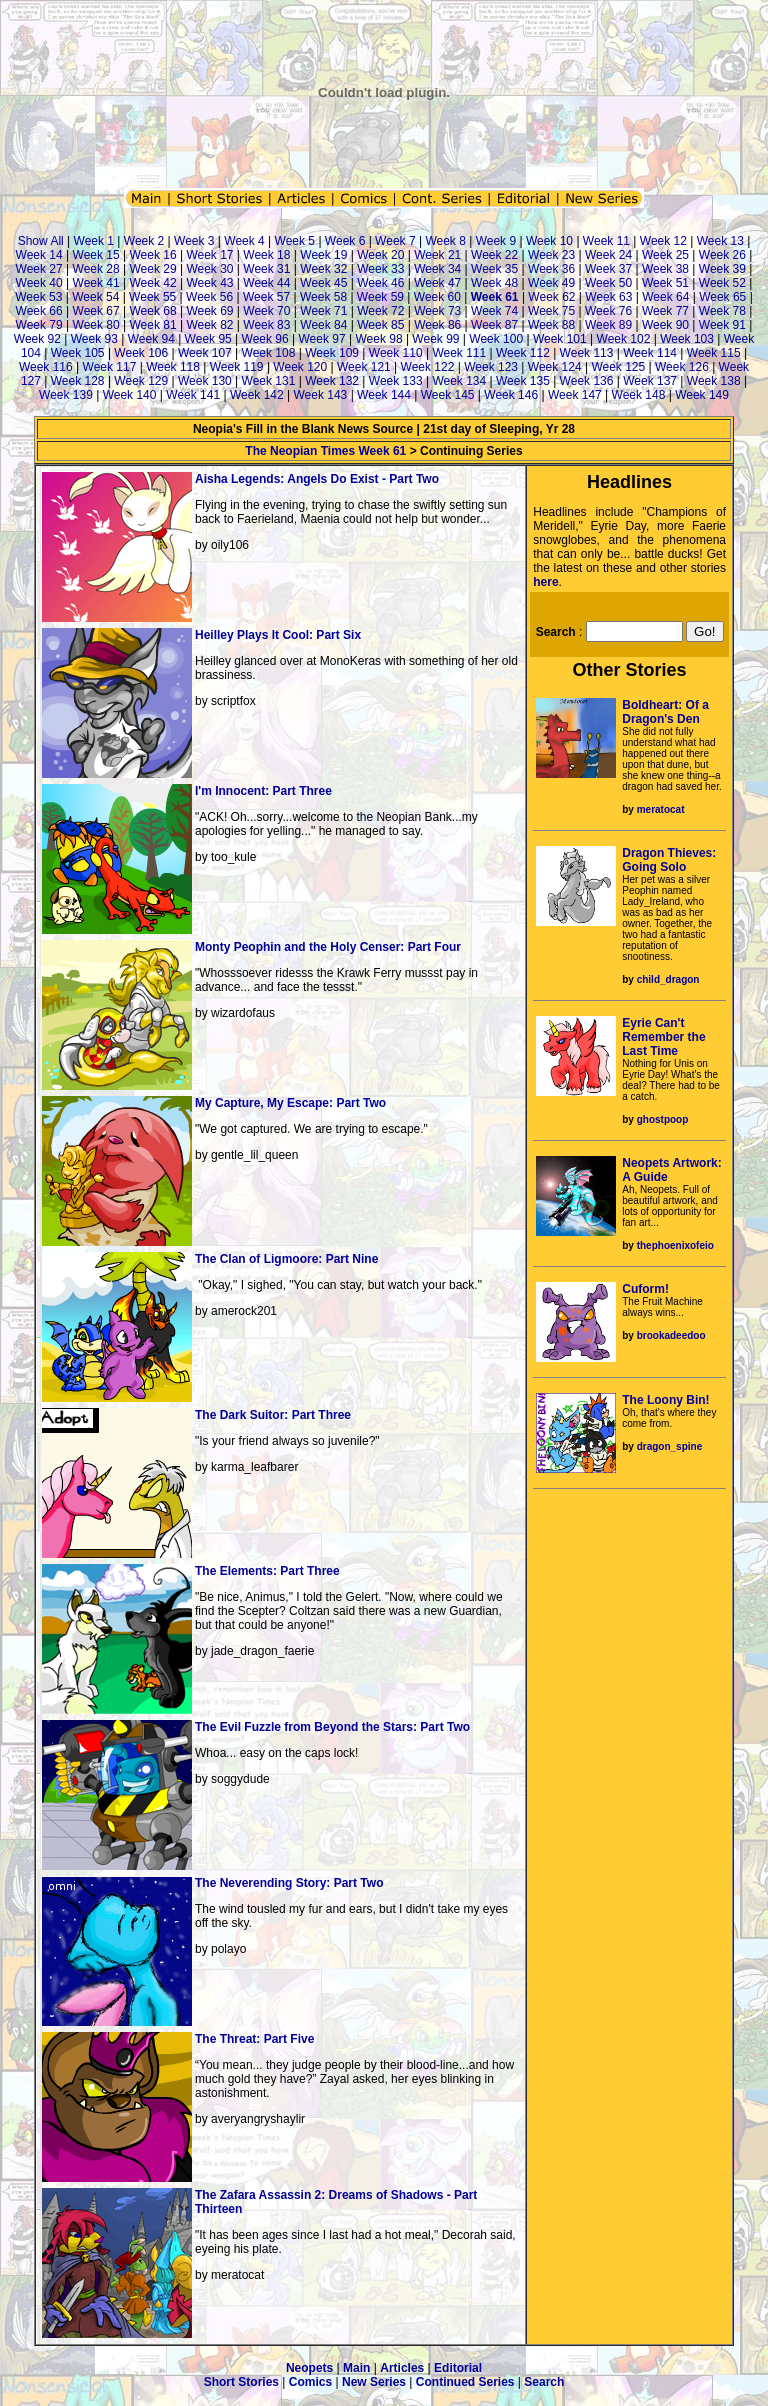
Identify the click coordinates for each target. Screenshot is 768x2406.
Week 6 (345, 241)
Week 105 (78, 353)
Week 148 (639, 395)
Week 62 (551, 297)
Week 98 (378, 339)
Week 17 (209, 255)
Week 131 (269, 381)
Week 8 (445, 241)
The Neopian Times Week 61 (325, 451)
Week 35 (494, 269)
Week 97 (321, 339)
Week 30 (209, 269)
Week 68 (152, 311)
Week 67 (96, 311)
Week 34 (437, 269)
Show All (41, 241)
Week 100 (496, 339)
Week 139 (66, 395)
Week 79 (39, 325)
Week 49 (551, 283)
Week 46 (380, 283)
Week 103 (687, 339)
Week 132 (332, 381)
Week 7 (395, 241)
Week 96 (265, 339)
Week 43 (209, 283)
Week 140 (130, 395)
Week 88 (551, 325)
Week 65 (722, 297)
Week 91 (722, 325)
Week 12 (663, 241)
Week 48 (494, 283)
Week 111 (459, 353)
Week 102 (624, 339)
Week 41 (96, 283)
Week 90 (665, 325)
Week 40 (39, 283)
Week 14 (39, 255)
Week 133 (396, 381)
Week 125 (618, 367)
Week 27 (39, 269)
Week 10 (549, 241)
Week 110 (396, 353)
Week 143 (320, 395)
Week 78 (722, 311)
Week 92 (37, 339)
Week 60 (437, 297)
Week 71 (323, 311)
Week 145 (448, 395)
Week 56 (209, 297)
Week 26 (722, 255)
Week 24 (608, 255)
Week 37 (608, 269)
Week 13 (720, 241)
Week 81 (152, 325)
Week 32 (323, 269)
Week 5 (295, 241)
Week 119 (237, 367)
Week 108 (269, 353)
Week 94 (151, 339)
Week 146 (511, 395)
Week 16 (152, 255)
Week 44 (266, 283)
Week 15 (96, 255)
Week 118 (173, 367)
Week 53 (38, 297)
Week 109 (332, 353)
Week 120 (300, 367)
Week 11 (606, 241)
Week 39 (722, 269)
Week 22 (494, 255)
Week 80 (96, 325)
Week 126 (682, 367)
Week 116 (46, 367)
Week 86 (437, 325)
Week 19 (323, 255)
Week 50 (608, 283)
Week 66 (39, 311)
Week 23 (551, 255)
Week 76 (608, 311)
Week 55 (152, 297)
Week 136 (587, 381)
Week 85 (380, 325)
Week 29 (152, 269)
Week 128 (78, 381)
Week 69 (209, 311)
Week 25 (665, 255)
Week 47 (437, 283)
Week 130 (205, 381)
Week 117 (110, 367)
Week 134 (459, 381)
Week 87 (494, 325)
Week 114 (650, 353)
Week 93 (94, 339)
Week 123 (491, 367)
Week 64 (665, 297)
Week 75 (551, 311)
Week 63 (608, 297)
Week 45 (323, 283)
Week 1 (94, 241)
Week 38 (665, 269)
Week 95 (208, 339)
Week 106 (141, 353)
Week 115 (714, 353)
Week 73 (437, 311)
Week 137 (650, 381)
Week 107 (205, 353)
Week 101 (560, 339)
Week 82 (209, 325)
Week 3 (194, 241)
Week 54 (95, 297)
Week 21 (437, 255)
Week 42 (152, 283)
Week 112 (523, 353)
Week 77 (665, 311)
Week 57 (266, 297)
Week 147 (575, 395)
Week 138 (714, 381)
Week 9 (496, 241)
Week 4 (244, 241)
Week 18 (266, 255)
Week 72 (380, 311)
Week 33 (380, 269)
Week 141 (193, 395)
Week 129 (141, 381)
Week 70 (266, 311)
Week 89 (608, 325)
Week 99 (435, 339)
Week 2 (144, 241)
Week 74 (494, 311)
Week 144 (384, 395)
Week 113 (587, 353)
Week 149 (702, 395)
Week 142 (257, 395)
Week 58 (323, 297)
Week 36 (551, 269)
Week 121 (364, 367)
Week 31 (266, 269)
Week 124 (555, 367)
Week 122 (428, 367)
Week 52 (722, 283)
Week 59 (380, 297)
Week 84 (323, 325)
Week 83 (266, 325)
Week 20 (380, 255)
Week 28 (96, 269)
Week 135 (523, 381)
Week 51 (665, 283)
